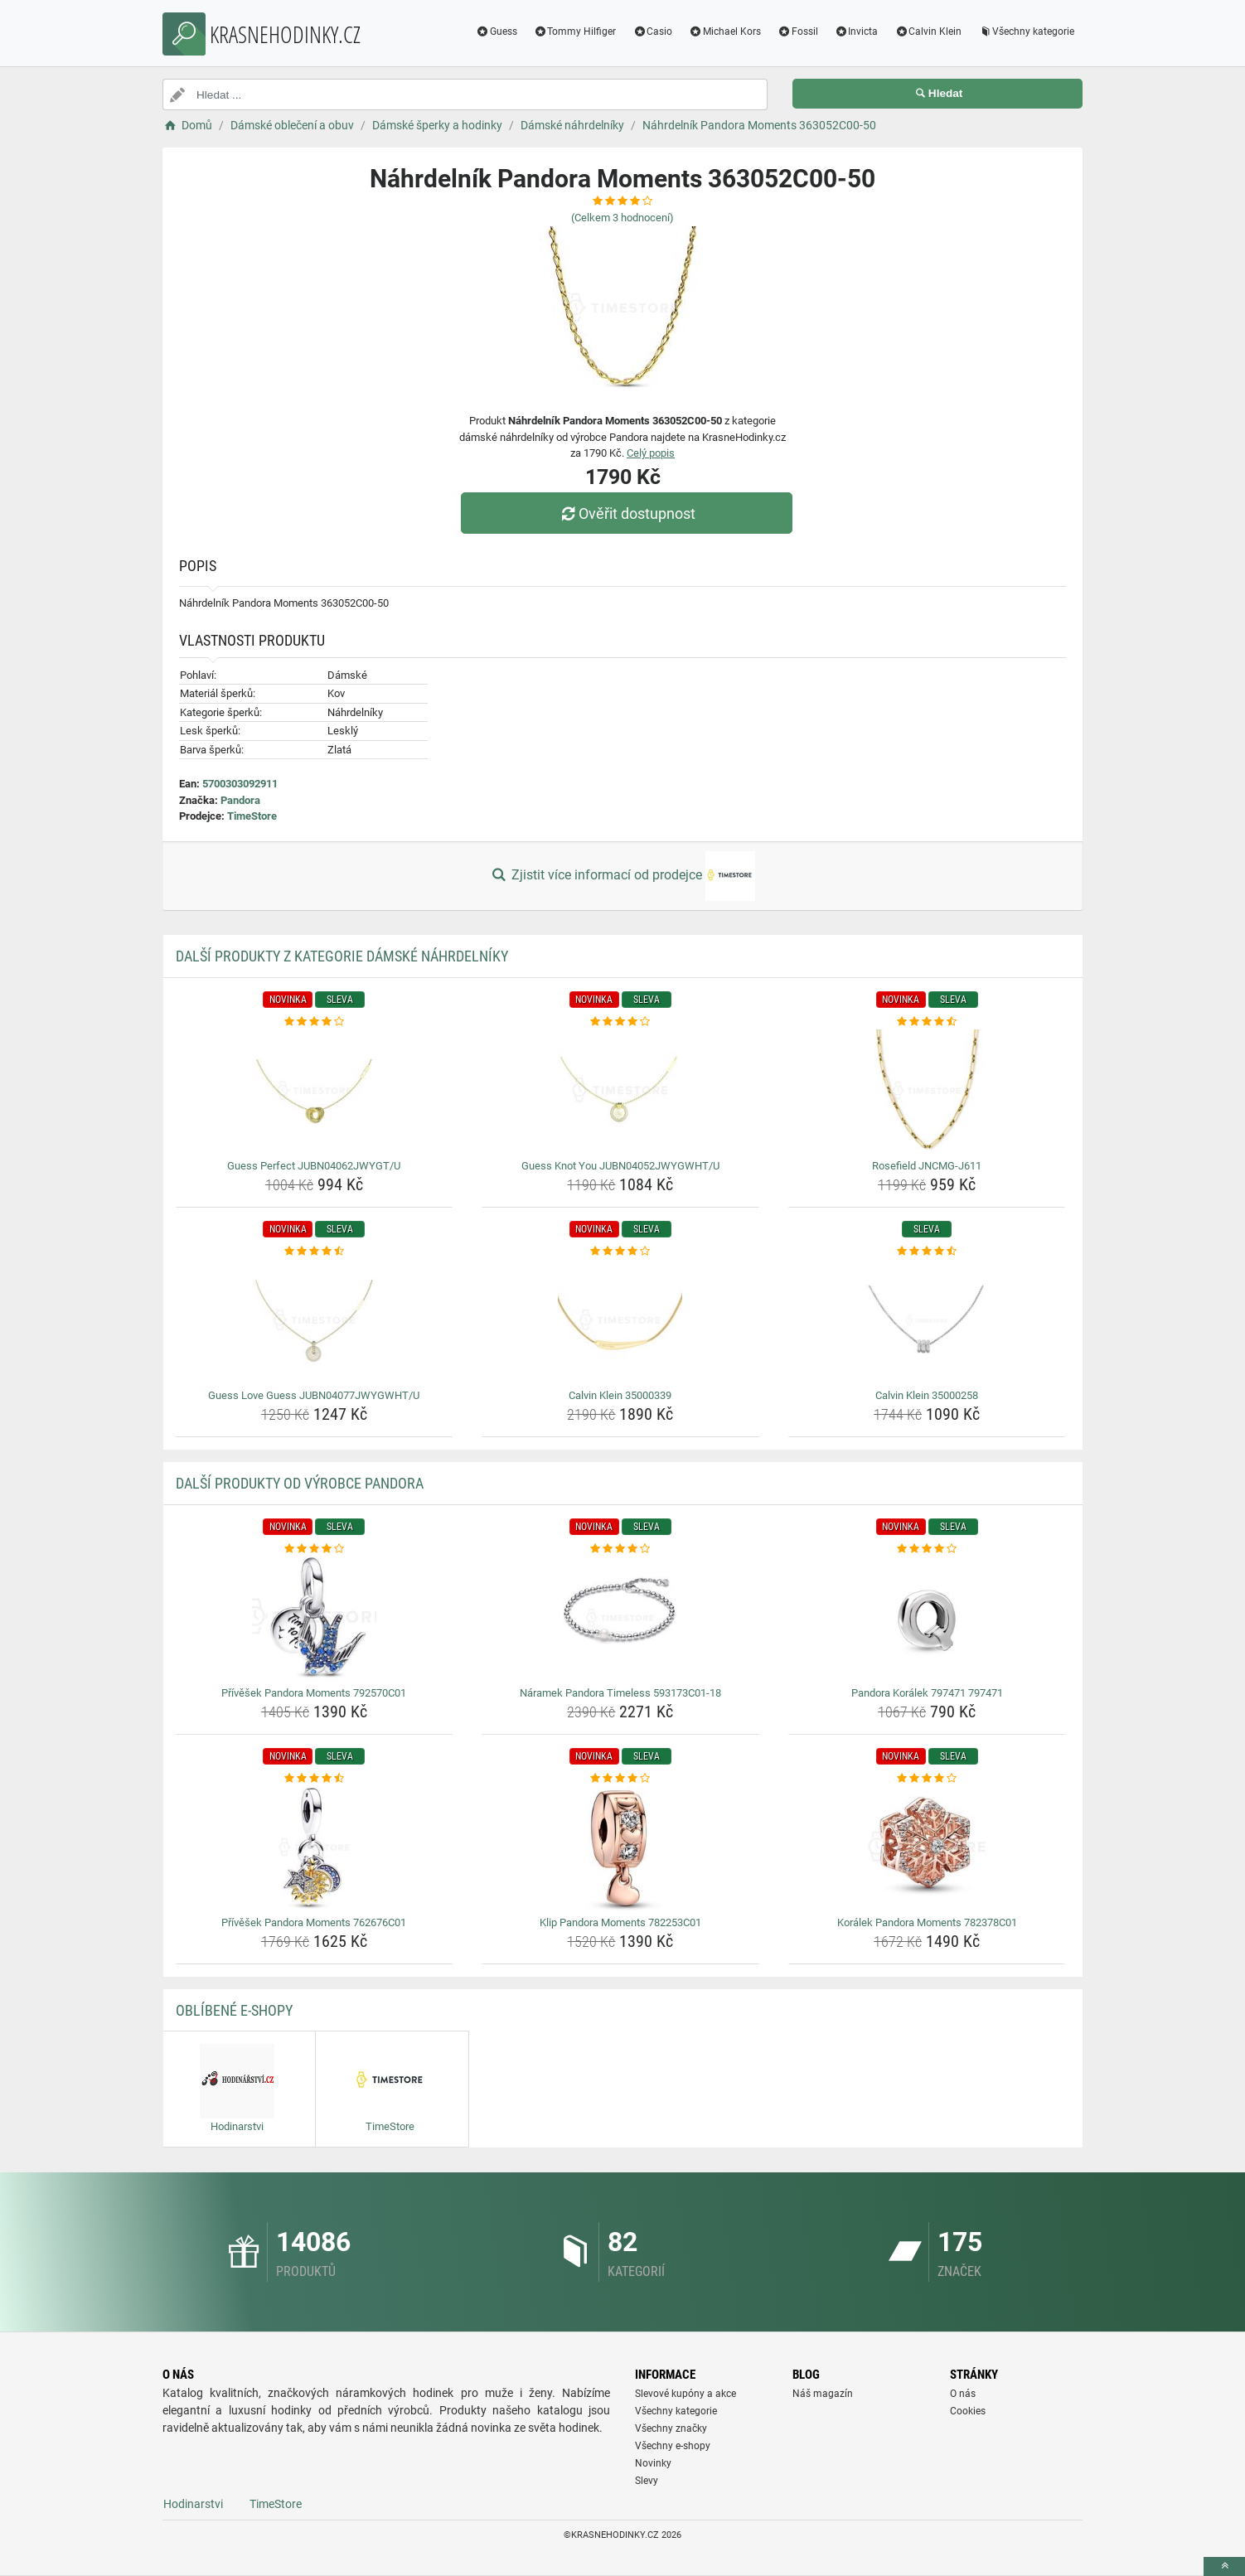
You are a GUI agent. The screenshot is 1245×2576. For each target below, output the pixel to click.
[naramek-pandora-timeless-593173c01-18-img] (620, 1619)
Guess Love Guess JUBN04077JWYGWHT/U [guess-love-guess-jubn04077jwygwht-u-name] (313, 1395)
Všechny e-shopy (672, 2446)
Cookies (968, 2411)
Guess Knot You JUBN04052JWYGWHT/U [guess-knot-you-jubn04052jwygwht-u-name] (620, 1166)
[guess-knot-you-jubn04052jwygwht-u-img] (620, 1091)
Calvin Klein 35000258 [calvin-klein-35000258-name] (926, 1395)
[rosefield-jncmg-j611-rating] (927, 1022)
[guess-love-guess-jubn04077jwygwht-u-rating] (315, 1251)
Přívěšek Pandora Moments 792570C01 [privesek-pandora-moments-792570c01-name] (313, 1693)
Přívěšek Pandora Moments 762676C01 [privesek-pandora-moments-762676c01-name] (313, 1922)
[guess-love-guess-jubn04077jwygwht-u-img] (315, 1321)
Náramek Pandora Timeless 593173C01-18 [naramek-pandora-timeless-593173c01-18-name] (620, 1693)
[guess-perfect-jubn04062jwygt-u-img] (315, 1091)
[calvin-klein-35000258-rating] (927, 1251)
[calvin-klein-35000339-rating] (620, 1251)
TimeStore (252, 816)
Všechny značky (671, 2428)
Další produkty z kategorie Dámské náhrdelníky (342, 956)
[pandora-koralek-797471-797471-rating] (927, 1549)
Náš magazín (822, 2393)
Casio (652, 31)
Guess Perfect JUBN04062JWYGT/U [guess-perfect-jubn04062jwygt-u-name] (313, 1166)
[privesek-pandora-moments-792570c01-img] (315, 1619)
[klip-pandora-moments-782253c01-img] (620, 1848)
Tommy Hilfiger (575, 31)
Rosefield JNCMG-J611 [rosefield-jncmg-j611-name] (926, 1166)
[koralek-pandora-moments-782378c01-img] (927, 1848)
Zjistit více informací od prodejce (622, 876)
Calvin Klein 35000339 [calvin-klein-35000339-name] (620, 1395)
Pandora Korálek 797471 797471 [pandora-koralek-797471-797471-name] (927, 1693)
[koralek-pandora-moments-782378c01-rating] (927, 1778)
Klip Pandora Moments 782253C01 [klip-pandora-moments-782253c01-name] (620, 1922)
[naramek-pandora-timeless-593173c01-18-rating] (620, 1549)
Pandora (240, 800)
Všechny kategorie (1026, 31)
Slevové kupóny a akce (685, 2393)
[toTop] (1224, 2566)
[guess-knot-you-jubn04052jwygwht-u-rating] (620, 1022)
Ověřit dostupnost (626, 513)
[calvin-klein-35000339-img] (620, 1321)
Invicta (857, 31)
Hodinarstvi (193, 2504)
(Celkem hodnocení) (622, 217)
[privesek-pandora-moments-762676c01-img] (315, 1848)
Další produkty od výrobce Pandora (300, 1483)
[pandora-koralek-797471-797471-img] (927, 1619)
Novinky (653, 2463)
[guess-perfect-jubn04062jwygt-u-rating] (315, 1022)
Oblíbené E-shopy (234, 2010)
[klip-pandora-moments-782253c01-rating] (620, 1778)
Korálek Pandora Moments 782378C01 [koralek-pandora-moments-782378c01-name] (927, 1922)
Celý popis (651, 453)
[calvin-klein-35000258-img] (927, 1321)
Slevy (646, 2480)
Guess (496, 31)
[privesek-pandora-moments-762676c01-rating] (315, 1778)
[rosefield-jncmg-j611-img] (927, 1091)
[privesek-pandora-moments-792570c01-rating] (315, 1549)
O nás (963, 2393)
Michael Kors (725, 31)
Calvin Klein (928, 31)
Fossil (798, 31)
